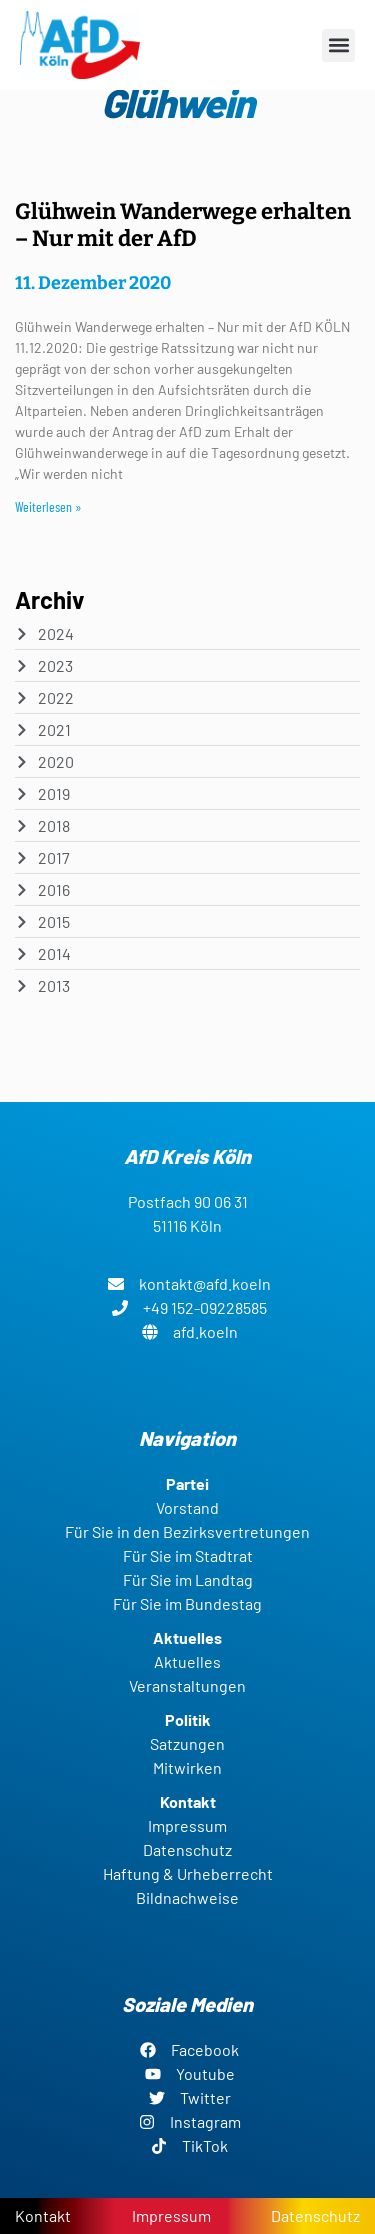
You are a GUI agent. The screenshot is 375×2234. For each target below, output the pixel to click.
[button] (338, 45)
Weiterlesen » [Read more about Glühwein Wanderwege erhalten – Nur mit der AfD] (48, 506)
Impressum (171, 2215)
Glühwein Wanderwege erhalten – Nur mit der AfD (183, 224)
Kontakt (43, 2215)
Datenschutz (315, 2215)
